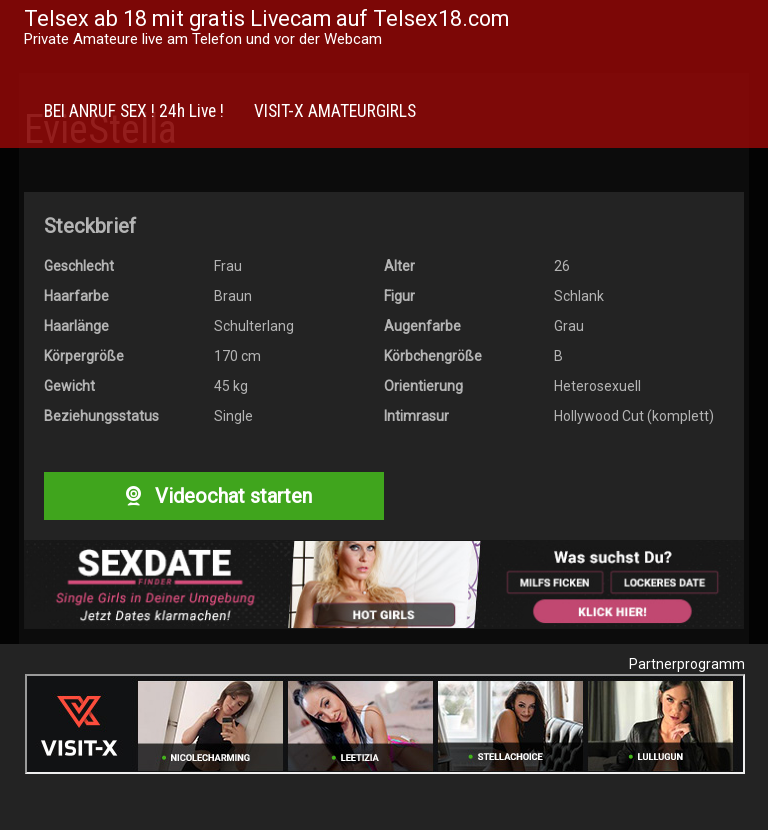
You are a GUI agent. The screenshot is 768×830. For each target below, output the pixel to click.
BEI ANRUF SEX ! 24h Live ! (134, 111)
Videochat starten (214, 496)
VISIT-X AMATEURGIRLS (335, 111)
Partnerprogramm (687, 664)
